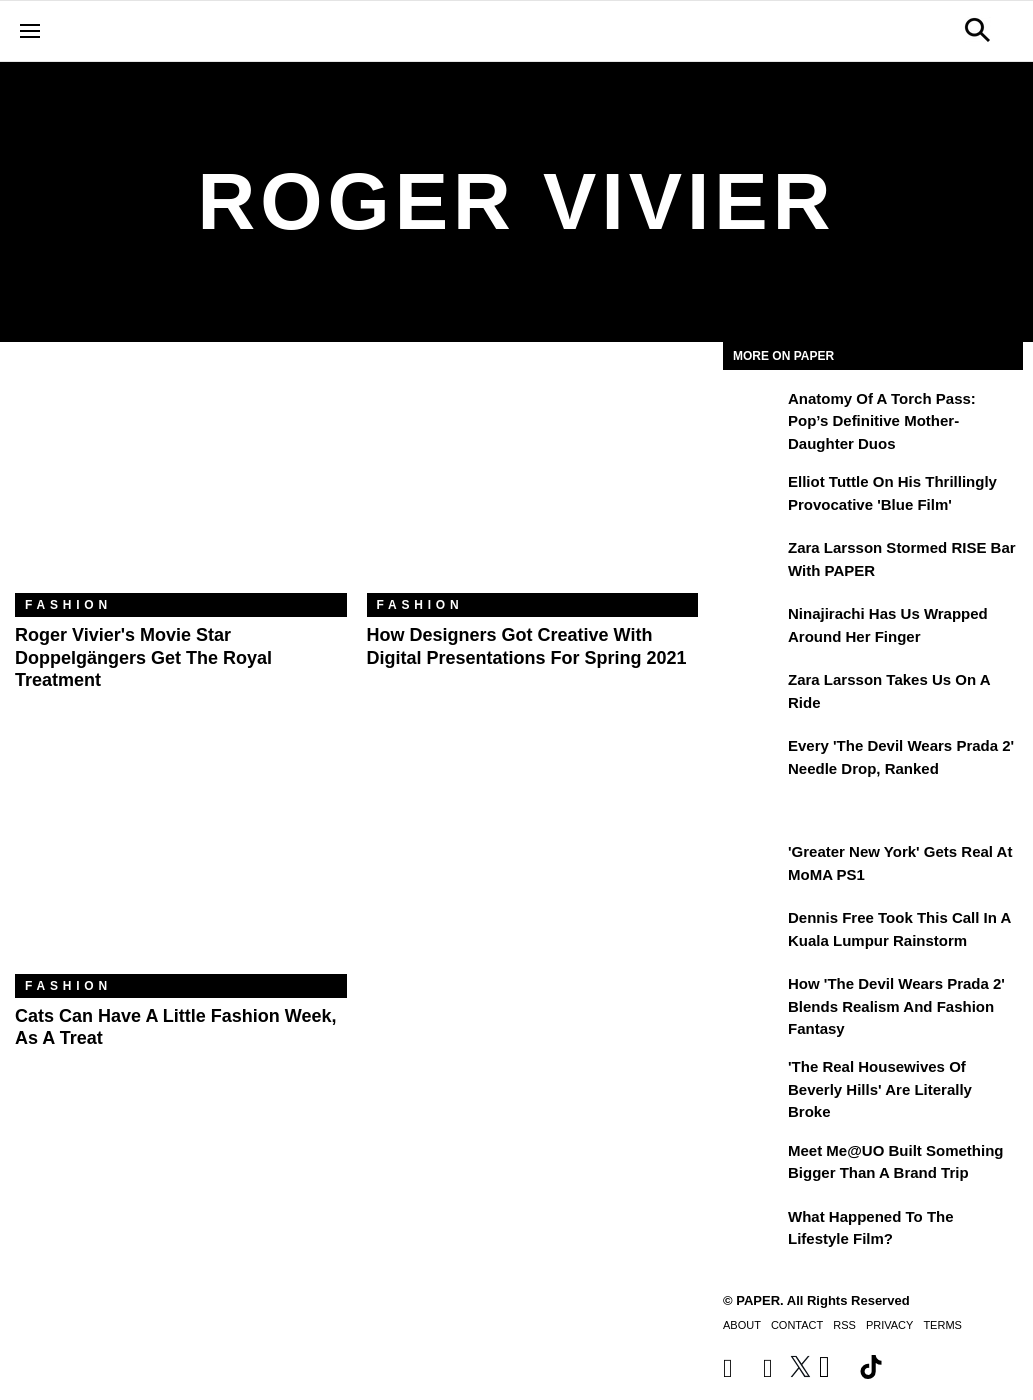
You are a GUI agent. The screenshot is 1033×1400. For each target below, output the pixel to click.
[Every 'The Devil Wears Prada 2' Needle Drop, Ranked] (753, 760)
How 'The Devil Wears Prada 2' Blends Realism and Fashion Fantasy (896, 1006)
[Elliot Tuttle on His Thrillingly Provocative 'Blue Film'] (753, 496)
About (742, 1325)
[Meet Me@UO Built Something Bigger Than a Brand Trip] (753, 1165)
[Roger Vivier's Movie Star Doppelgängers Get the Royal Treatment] (181, 482)
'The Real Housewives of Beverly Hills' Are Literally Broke (880, 1089)
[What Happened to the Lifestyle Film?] (753, 1231)
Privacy (889, 1325)
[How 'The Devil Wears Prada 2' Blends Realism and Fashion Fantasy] (753, 998)
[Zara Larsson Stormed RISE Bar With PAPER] (753, 562)
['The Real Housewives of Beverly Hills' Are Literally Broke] (753, 1081)
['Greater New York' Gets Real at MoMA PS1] (753, 866)
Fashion (68, 605)
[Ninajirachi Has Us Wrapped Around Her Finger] (753, 628)
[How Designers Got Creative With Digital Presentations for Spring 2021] (533, 482)
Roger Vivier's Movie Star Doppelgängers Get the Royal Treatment (143, 657)
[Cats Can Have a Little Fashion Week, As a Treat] (181, 863)
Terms (942, 1325)
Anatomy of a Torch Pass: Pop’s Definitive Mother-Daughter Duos (882, 421)
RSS (844, 1325)
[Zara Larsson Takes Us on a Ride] (753, 694)
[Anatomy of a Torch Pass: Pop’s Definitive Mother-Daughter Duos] (753, 413)
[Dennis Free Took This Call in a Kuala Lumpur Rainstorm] (753, 932)
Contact (797, 1325)
